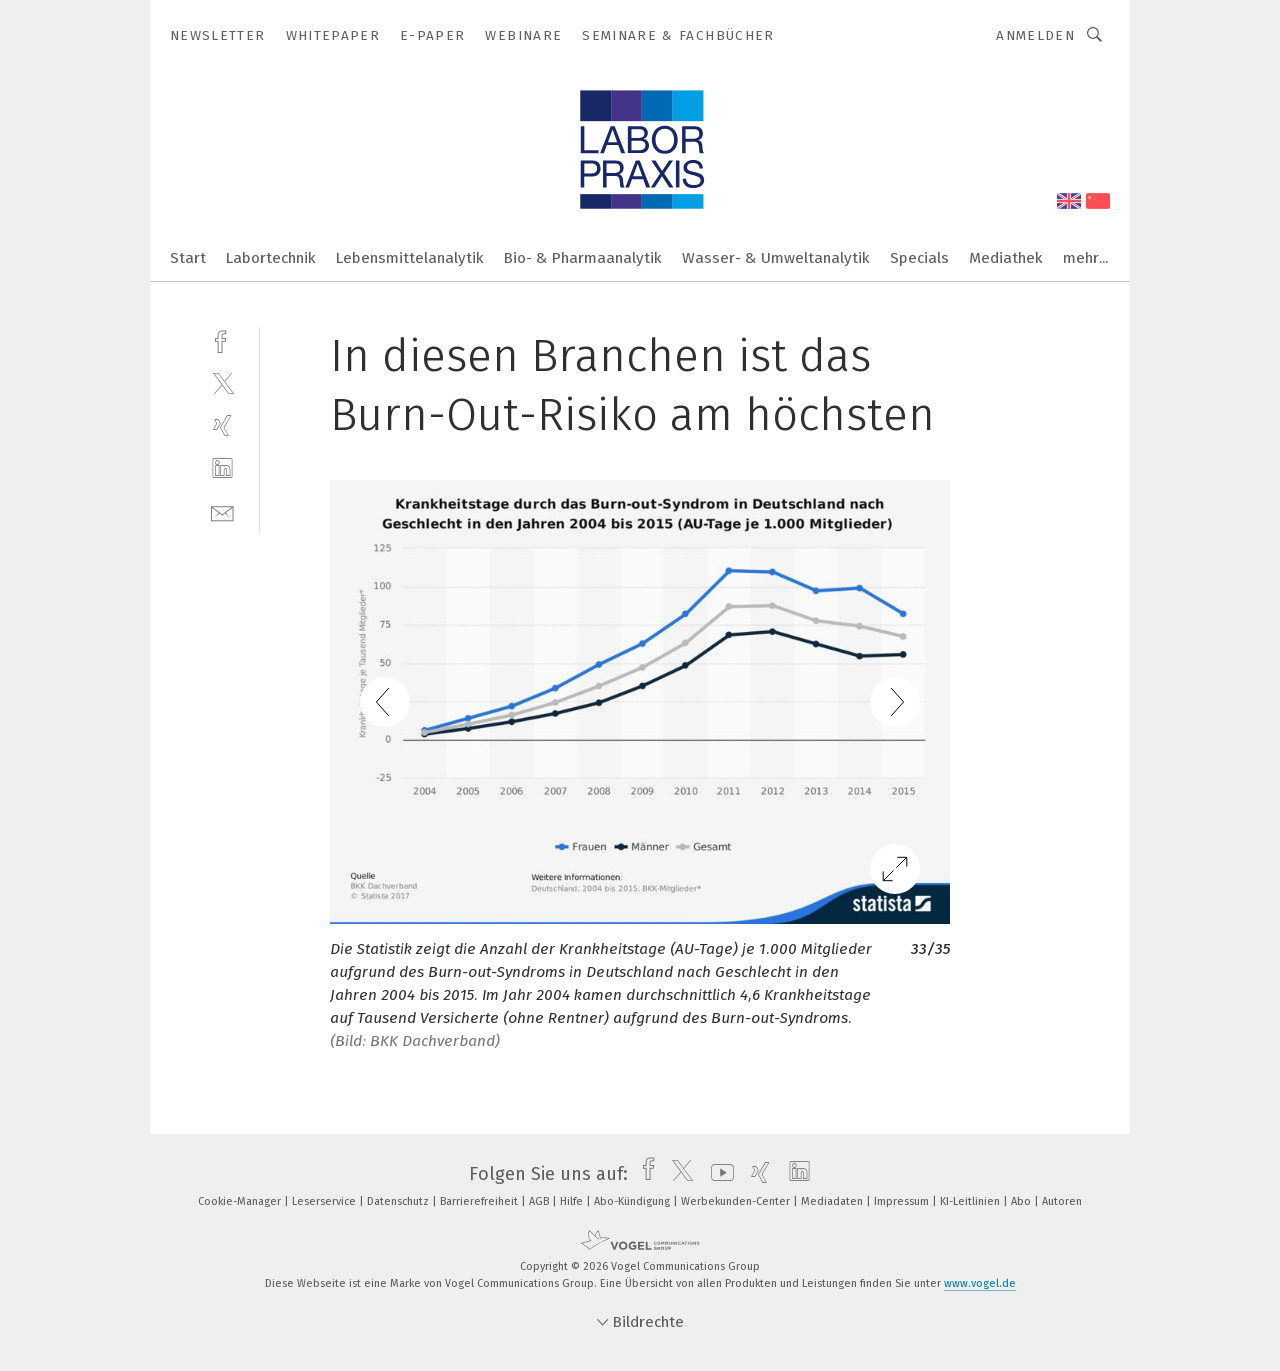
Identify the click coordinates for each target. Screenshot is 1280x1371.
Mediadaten (833, 1201)
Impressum (903, 1201)
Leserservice (325, 1201)
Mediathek (1006, 258)
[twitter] (222, 382)
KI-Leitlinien (971, 1201)
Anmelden (1035, 35)
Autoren (1062, 1201)
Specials (919, 258)
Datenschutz (399, 1201)
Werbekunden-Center (737, 1201)
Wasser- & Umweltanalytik (776, 258)
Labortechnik (271, 258)
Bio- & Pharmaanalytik (583, 258)
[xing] (222, 425)
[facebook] (222, 339)
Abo (1022, 1201)
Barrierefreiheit (480, 1201)
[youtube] (717, 1174)
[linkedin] (222, 468)
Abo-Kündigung (633, 1201)
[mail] (222, 511)
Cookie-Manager (241, 1201)
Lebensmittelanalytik (410, 258)
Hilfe (573, 1201)
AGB (540, 1201)
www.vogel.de (980, 1283)
